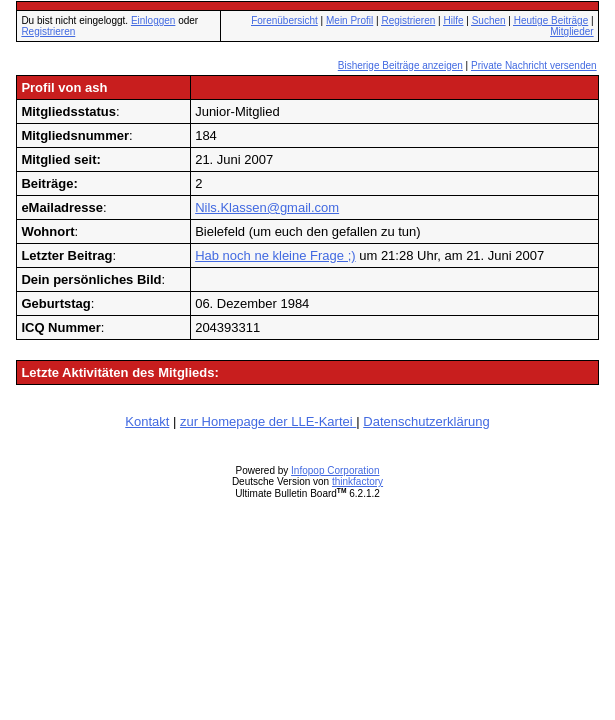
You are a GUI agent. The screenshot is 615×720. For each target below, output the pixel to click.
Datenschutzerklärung (426, 421)
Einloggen (153, 20)
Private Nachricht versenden (534, 65)
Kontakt (147, 421)
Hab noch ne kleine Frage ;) (275, 255)
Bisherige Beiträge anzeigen (400, 65)
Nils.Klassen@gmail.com (267, 207)
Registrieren (48, 31)
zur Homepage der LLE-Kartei (268, 421)
